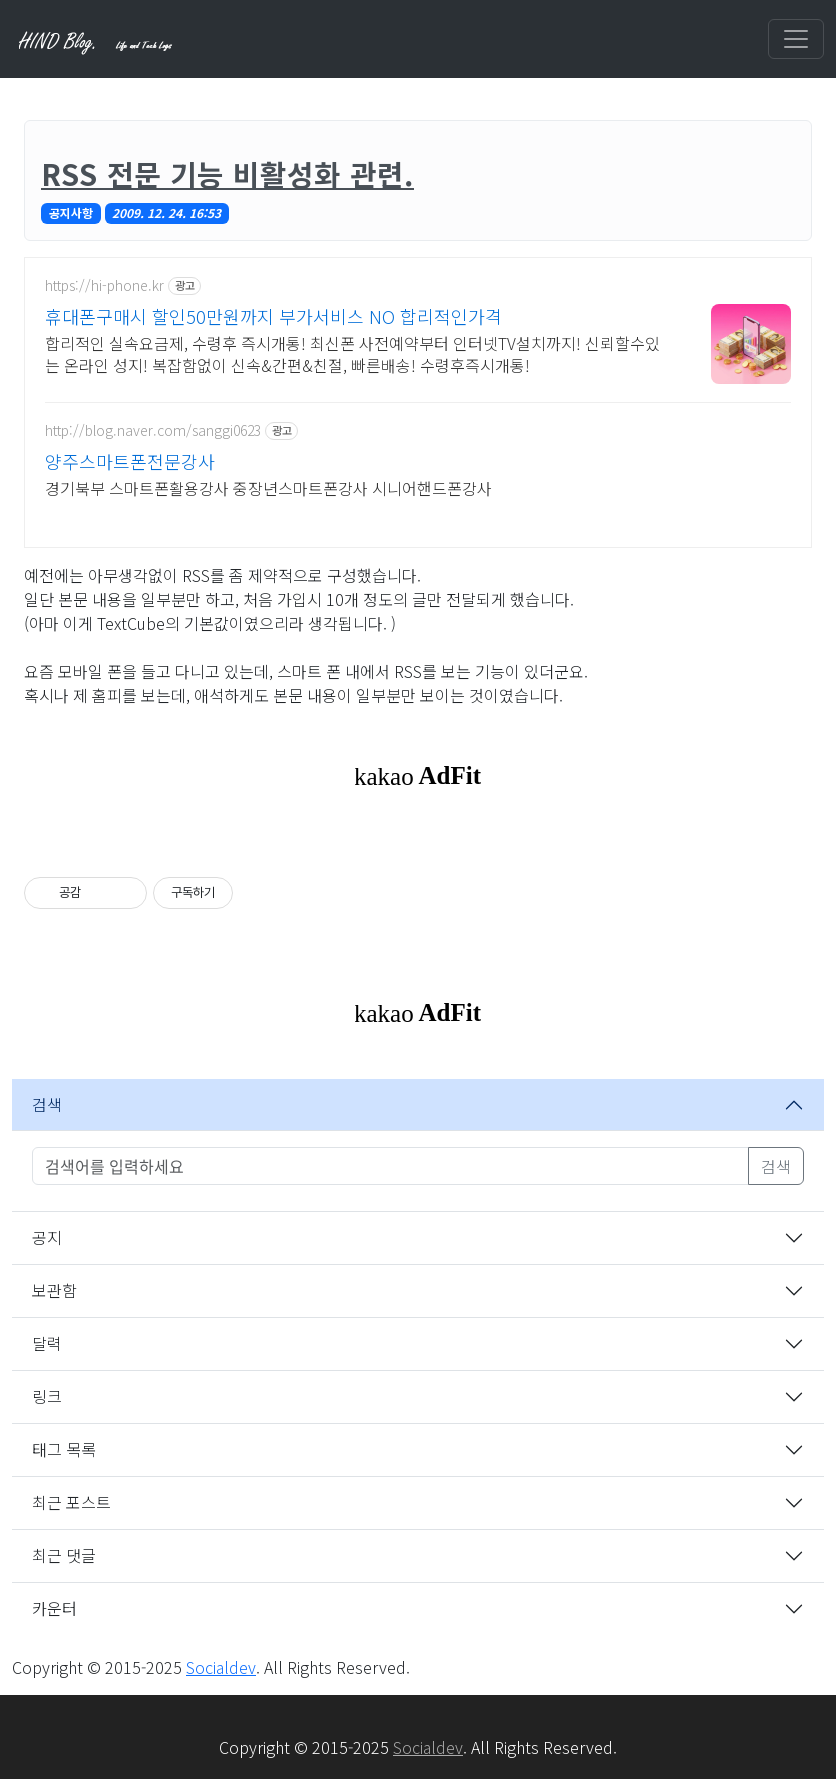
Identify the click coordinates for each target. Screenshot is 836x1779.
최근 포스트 (71, 1502)
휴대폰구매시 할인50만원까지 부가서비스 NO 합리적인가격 (273, 316)
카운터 (54, 1608)
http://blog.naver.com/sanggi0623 (153, 430)
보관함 (54, 1290)
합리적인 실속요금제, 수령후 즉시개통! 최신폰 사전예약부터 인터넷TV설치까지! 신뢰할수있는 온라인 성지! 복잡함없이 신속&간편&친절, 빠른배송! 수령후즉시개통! (352, 353)
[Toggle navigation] (796, 39)
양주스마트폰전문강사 (130, 461)
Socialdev (221, 1667)
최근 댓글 (64, 1555)
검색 (47, 1104)
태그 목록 (64, 1449)
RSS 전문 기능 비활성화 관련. (227, 173)
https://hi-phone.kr (104, 285)
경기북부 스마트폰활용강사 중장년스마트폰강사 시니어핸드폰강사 (268, 487)
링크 (47, 1396)
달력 (47, 1343)
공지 (47, 1237)
